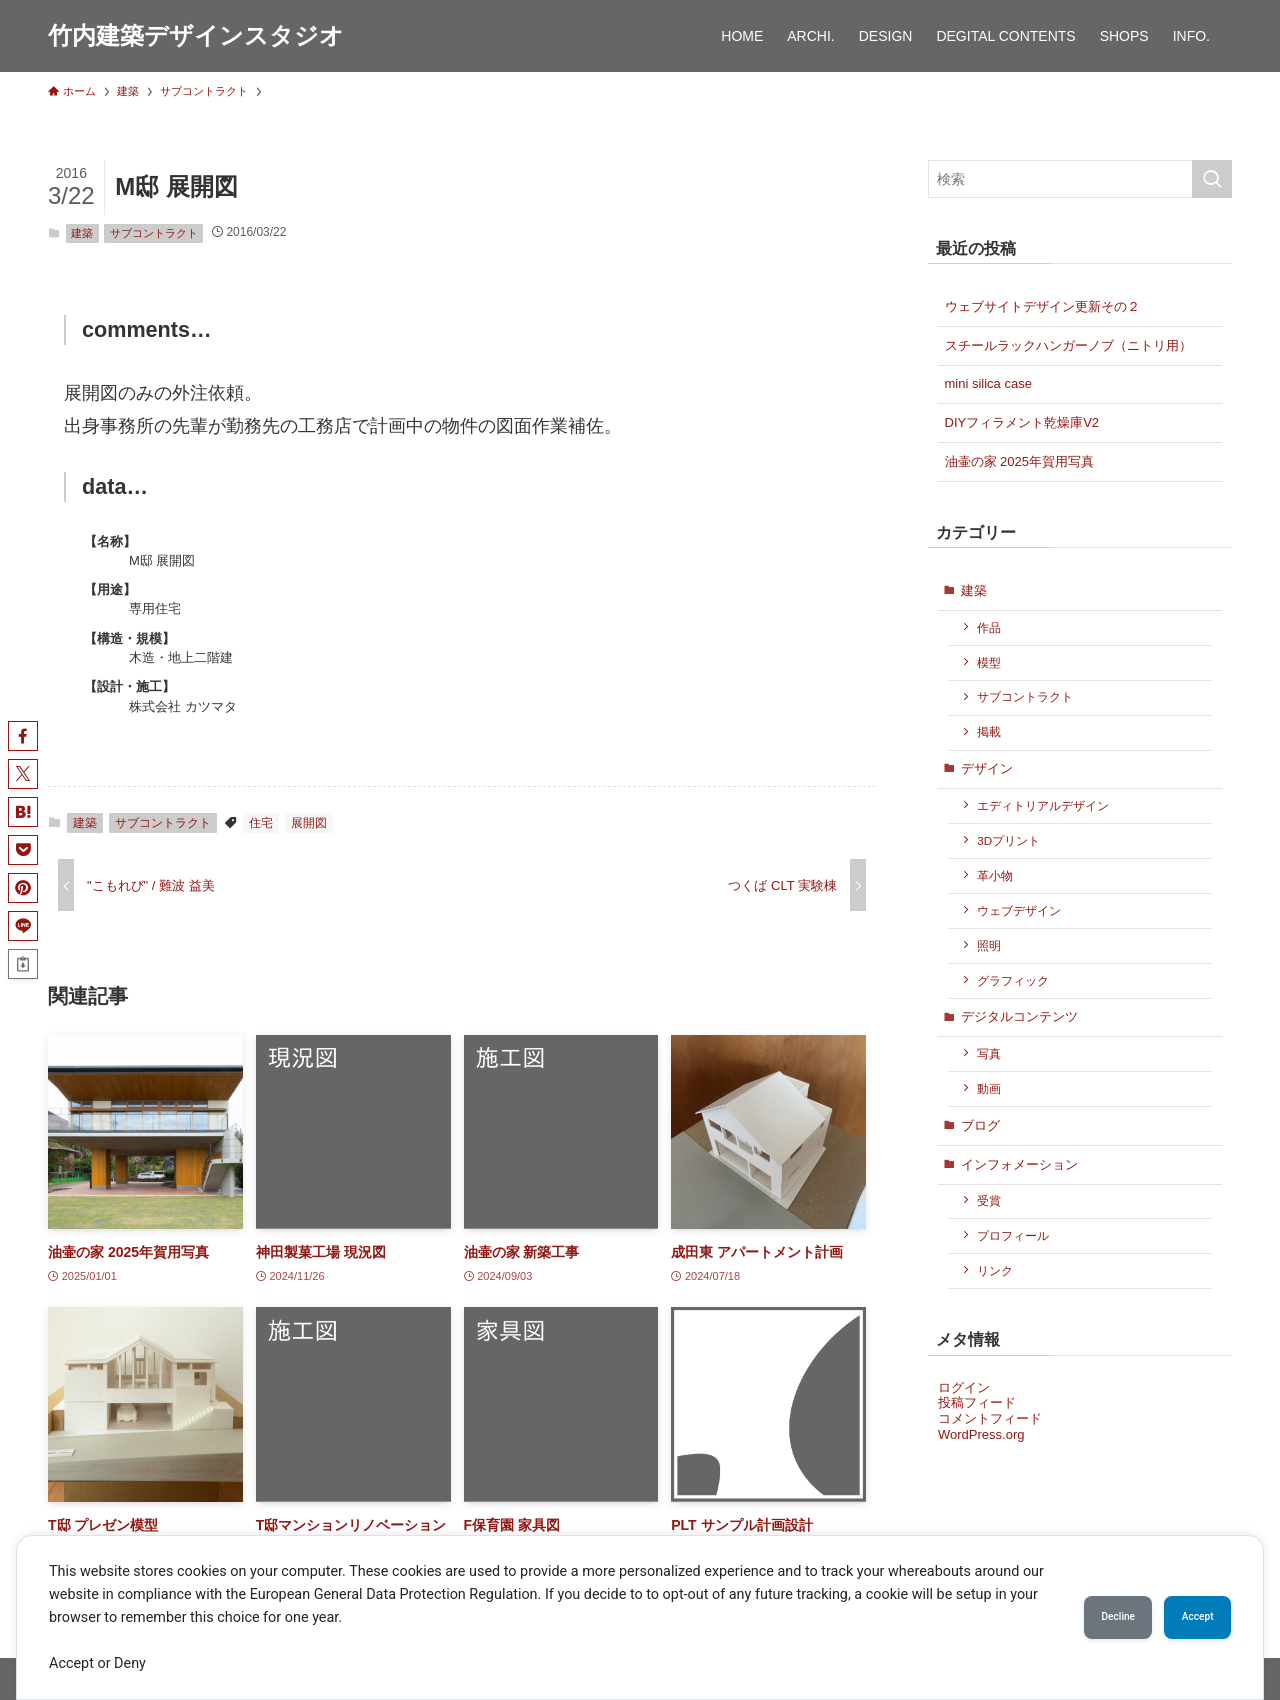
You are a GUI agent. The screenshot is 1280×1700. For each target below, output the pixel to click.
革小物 (995, 875)
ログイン (964, 1387)
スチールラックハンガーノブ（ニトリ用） (1068, 345)
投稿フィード (977, 1402)
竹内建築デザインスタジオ (196, 36)
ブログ (980, 1125)
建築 (82, 233)
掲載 (989, 731)
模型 (989, 662)
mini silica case (988, 383)
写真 (989, 1053)
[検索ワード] (1080, 179)
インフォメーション (1019, 1164)
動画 (989, 1088)
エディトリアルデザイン (1043, 805)
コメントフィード (990, 1418)
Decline (1080, 1617)
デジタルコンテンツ (1019, 1016)
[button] (23, 736)
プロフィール (1013, 1235)
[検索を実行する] (1212, 179)
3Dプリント (1008, 840)
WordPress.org (981, 1434)
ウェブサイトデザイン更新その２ (1042, 306)
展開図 (309, 823)
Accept (1185, 1617)
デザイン (987, 768)
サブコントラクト (154, 233)
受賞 (989, 1200)
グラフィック (1013, 980)
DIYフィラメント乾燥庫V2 (1022, 422)
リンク (995, 1270)
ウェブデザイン (1019, 910)
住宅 (261, 823)
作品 (989, 627)
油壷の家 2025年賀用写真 (1020, 461)
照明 (989, 945)
